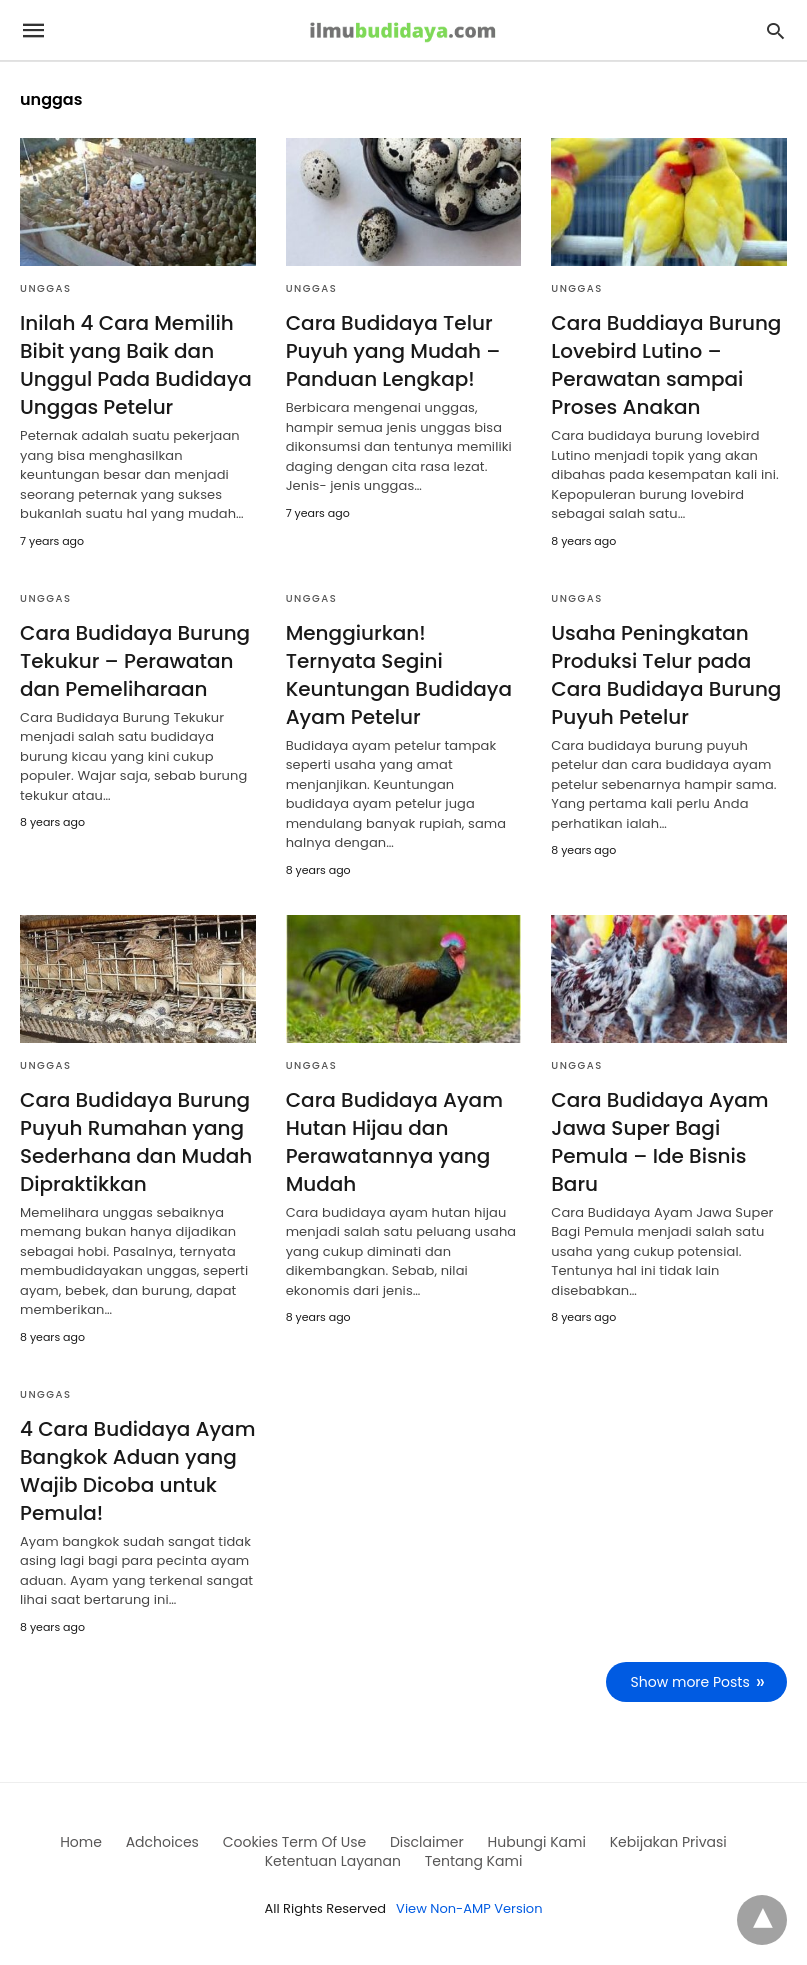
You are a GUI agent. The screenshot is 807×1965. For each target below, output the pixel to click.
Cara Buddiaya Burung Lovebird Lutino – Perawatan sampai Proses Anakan (666, 365)
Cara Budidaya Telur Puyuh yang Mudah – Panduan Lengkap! (393, 351)
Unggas (46, 288)
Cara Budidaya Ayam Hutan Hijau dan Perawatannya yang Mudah (394, 1142)
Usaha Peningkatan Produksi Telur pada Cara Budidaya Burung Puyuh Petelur (666, 675)
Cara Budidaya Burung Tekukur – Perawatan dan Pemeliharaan (135, 661)
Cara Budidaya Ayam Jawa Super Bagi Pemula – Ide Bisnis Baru (659, 1142)
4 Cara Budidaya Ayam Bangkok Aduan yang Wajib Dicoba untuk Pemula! (137, 1471)
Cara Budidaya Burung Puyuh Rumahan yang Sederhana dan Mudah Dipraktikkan (136, 1142)
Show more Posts (690, 1682)
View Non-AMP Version (469, 1908)
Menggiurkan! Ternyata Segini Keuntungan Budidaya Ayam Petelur (399, 675)
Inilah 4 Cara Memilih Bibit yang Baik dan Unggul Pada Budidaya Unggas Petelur (136, 365)
